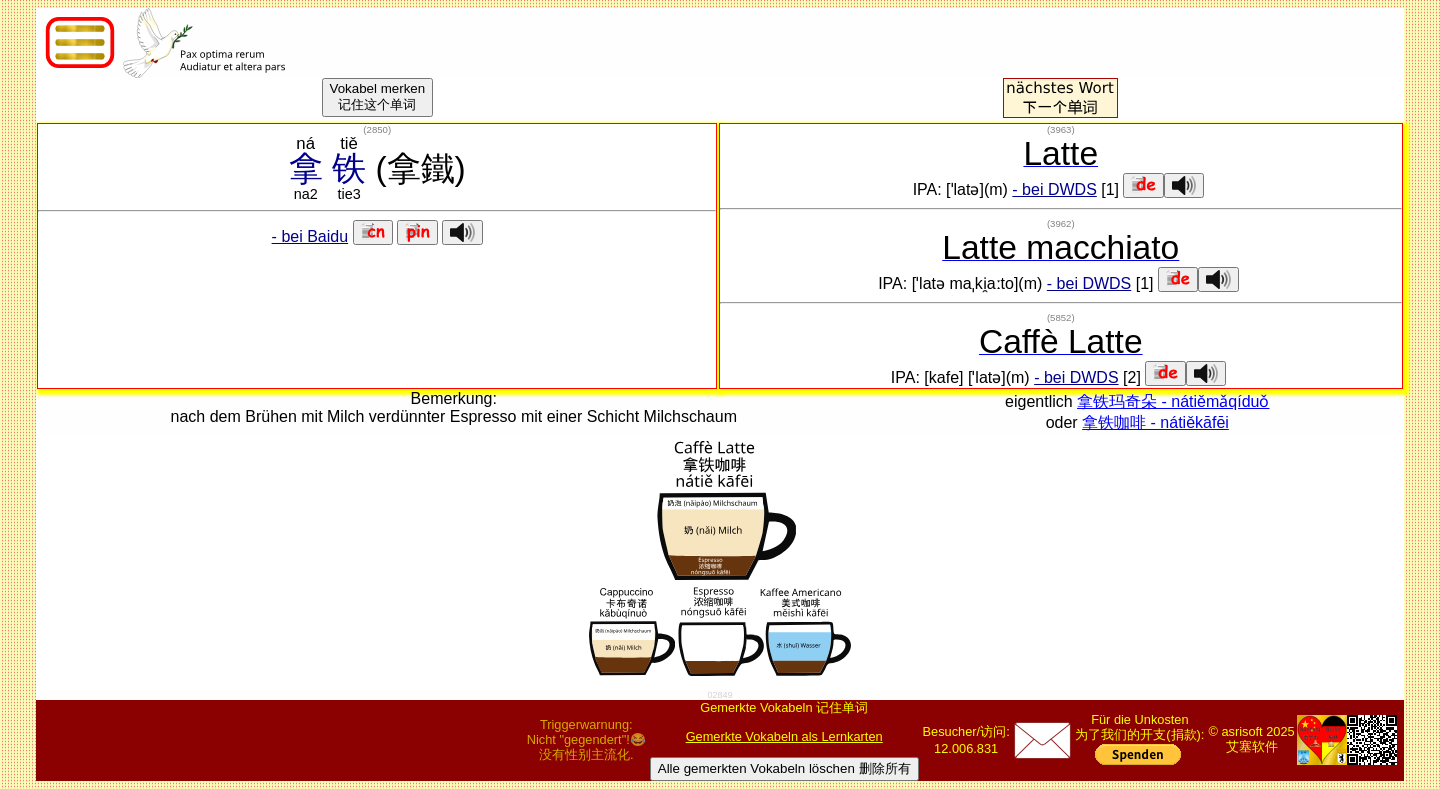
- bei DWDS (1054, 189)
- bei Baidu (310, 236)
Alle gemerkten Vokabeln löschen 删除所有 (784, 768)
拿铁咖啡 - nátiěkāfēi (1155, 422)
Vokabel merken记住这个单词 (378, 96)
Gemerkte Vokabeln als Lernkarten (784, 736)
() (377, 129)
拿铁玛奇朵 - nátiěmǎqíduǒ (1173, 401)
